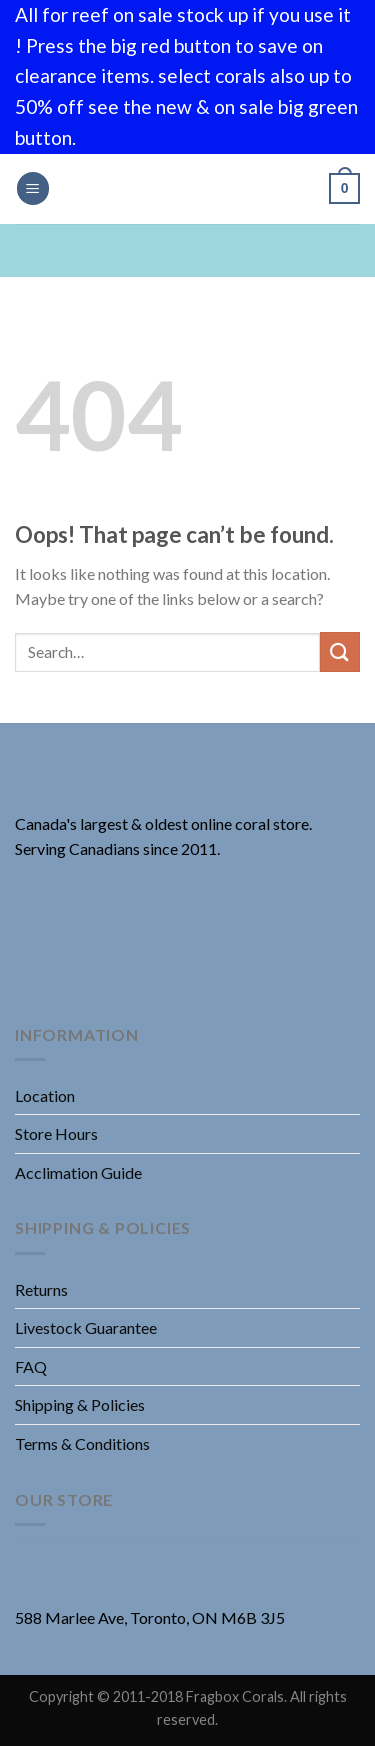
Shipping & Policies (80, 1404)
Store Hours (56, 1133)
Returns (41, 1289)
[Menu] (33, 188)
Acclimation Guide (78, 1172)
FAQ (31, 1366)
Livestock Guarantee (86, 1327)
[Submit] (340, 651)
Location (45, 1095)
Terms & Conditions (82, 1443)
